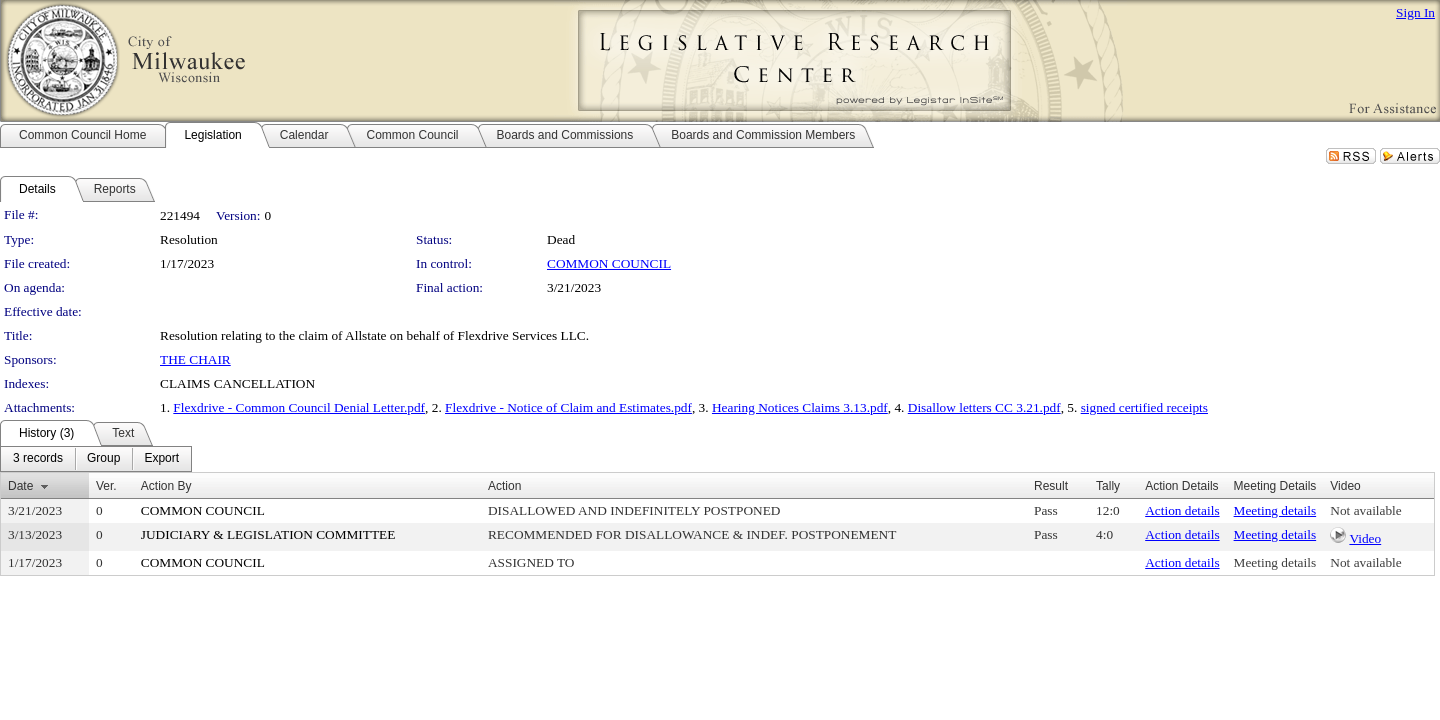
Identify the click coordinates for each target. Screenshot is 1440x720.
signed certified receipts (1144, 407)
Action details (1182, 510)
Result (1051, 486)
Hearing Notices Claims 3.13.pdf (800, 407)
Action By (166, 486)
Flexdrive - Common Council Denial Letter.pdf (299, 407)
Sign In (1415, 12)
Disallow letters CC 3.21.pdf (984, 407)
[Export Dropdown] (161, 459)
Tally (1108, 486)
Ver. (106, 486)
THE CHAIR (195, 359)
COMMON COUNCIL (609, 263)
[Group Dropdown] (103, 459)
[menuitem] (38, 459)
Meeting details (1275, 510)
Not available (1365, 510)
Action (504, 486)
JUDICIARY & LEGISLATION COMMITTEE (268, 534)
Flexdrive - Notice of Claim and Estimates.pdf (568, 407)
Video (1365, 538)
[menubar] (96, 459)
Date (20, 486)
